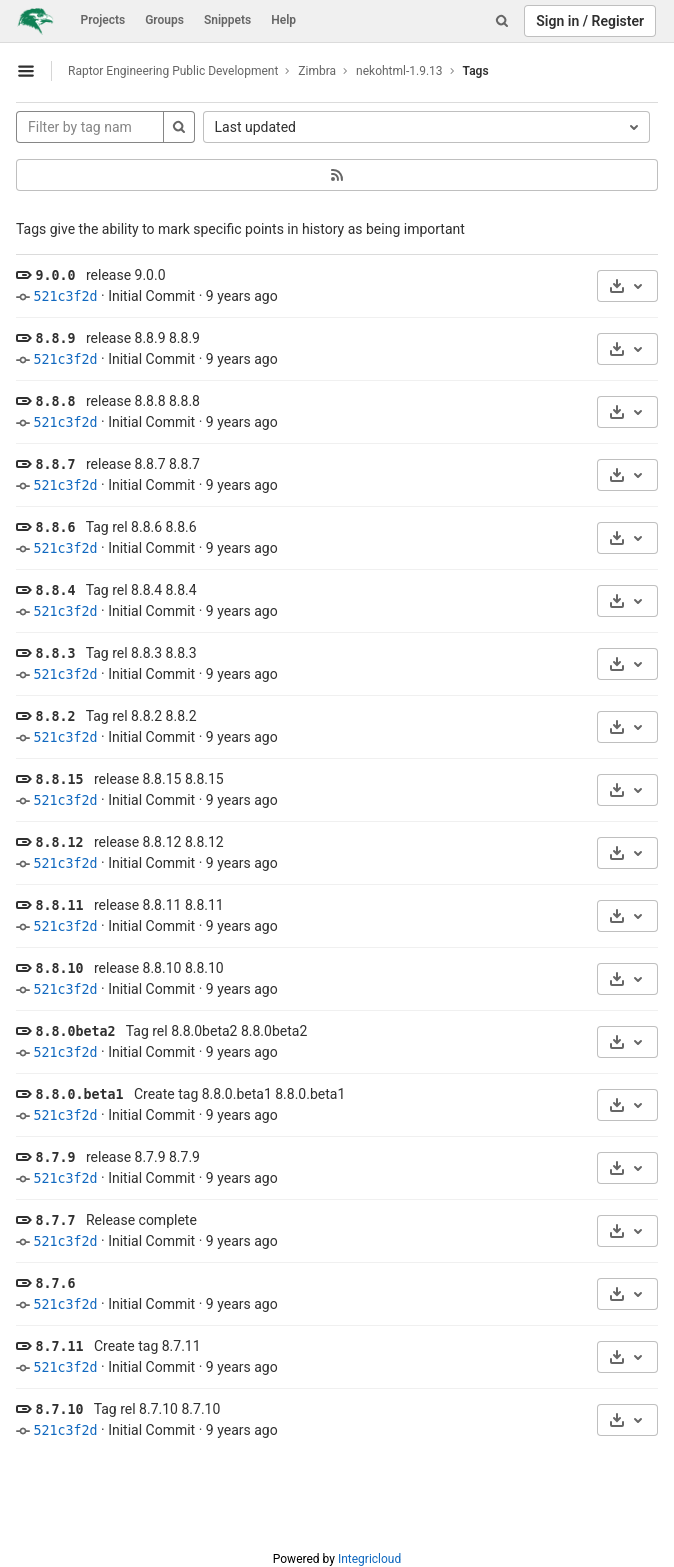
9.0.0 (55, 275)
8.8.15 (59, 779)
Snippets (227, 20)
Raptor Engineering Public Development (173, 71)
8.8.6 (55, 527)
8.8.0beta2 (75, 1031)
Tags (476, 71)
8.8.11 (59, 905)
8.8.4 (55, 590)
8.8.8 (55, 401)
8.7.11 (59, 1346)
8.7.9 (55, 1157)
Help (283, 20)
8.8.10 (59, 968)
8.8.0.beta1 (79, 1094)
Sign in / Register (590, 21)
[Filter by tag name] (90, 127)
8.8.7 (55, 464)
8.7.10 (59, 1409)
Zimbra (317, 71)
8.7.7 (55, 1220)
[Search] (502, 21)
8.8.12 (59, 842)
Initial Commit (151, 296)
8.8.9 (55, 338)
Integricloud (369, 1559)
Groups (164, 20)
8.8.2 (55, 716)
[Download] (627, 286)
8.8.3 (55, 653)
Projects (103, 20)
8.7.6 (55, 1283)
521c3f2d (65, 296)
